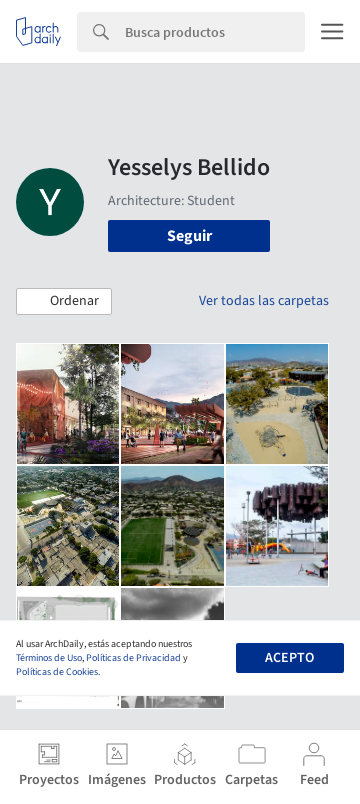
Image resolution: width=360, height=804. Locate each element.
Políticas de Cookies (57, 672)
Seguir (189, 236)
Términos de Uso (49, 658)
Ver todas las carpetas (264, 301)
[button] (64, 302)
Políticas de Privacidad (133, 658)
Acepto (289, 658)
